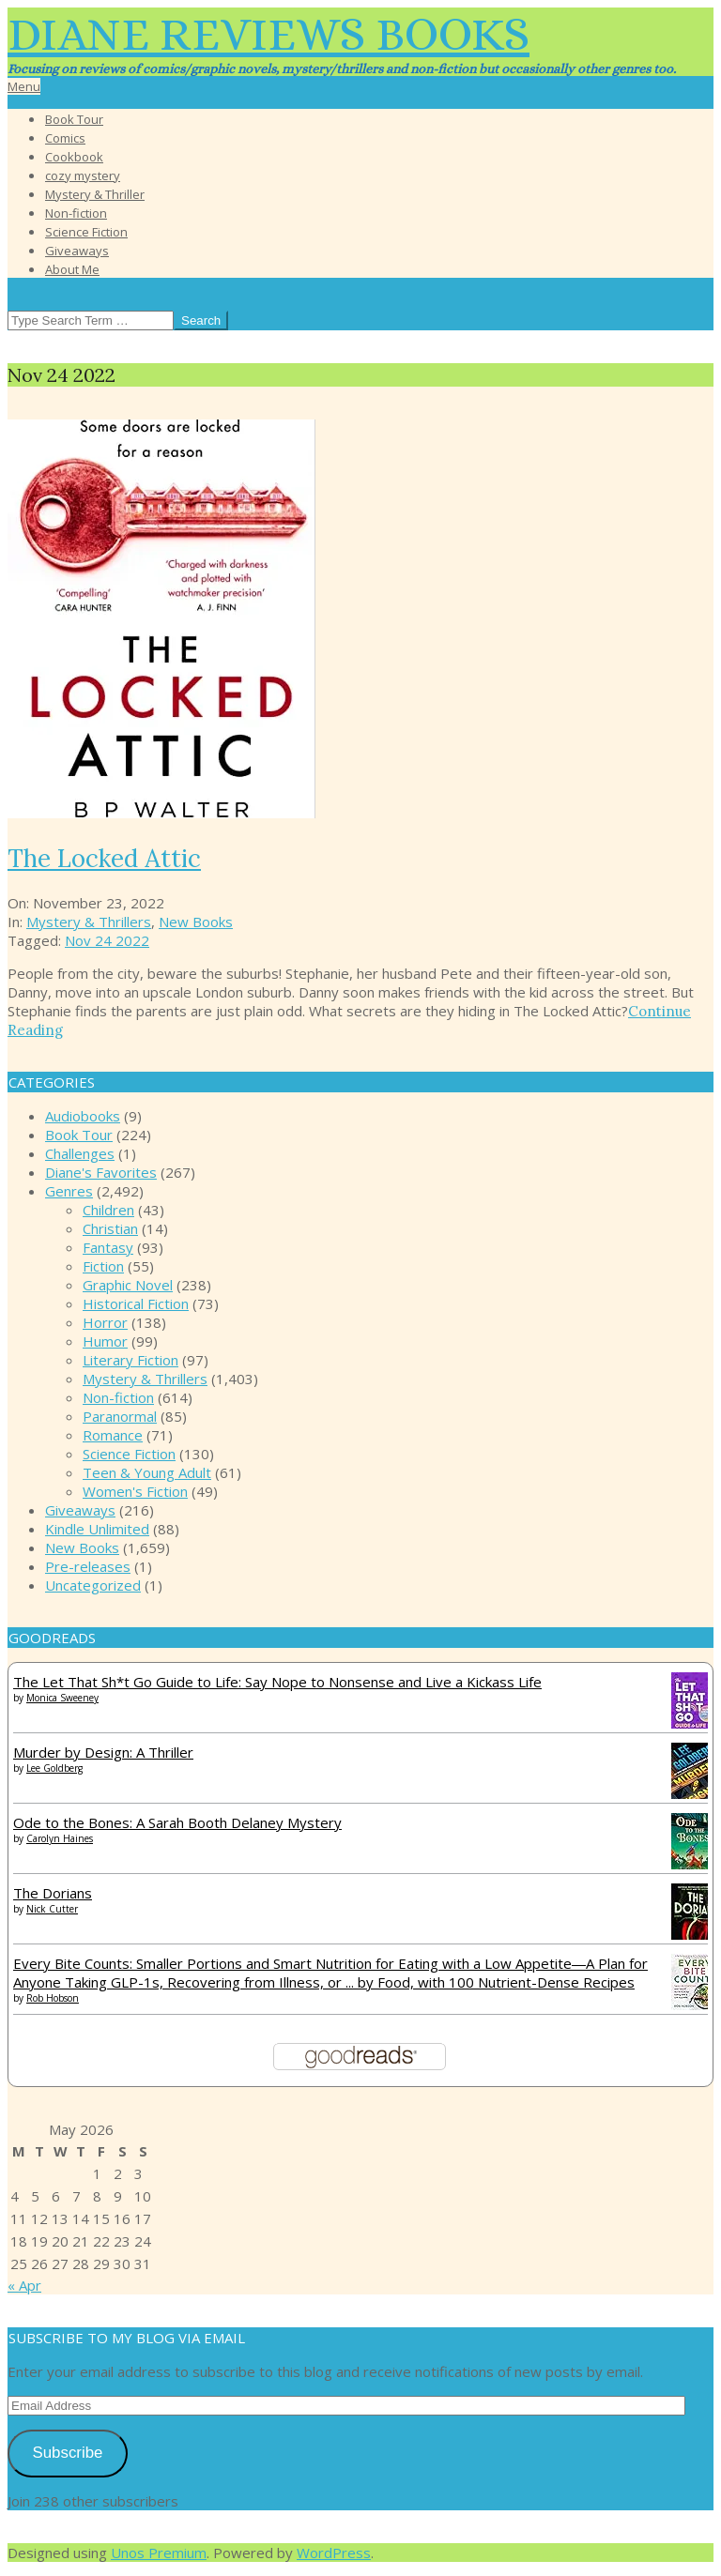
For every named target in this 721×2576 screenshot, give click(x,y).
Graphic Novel (128, 1284)
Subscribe (67, 2453)
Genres (69, 1190)
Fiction (103, 1266)
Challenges (80, 1153)
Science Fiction (129, 1453)
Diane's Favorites (101, 1172)
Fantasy (108, 1247)
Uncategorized (93, 1585)
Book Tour (79, 1134)
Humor (105, 1341)
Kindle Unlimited (97, 1528)
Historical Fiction (136, 1303)
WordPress (334, 2552)
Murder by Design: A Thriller (103, 1752)
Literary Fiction (130, 1359)
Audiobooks (82, 1115)
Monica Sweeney (62, 1697)
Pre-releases (87, 1566)
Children (108, 1209)
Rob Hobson (52, 1997)
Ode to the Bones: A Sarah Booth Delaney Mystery (177, 1822)
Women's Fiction (135, 1491)
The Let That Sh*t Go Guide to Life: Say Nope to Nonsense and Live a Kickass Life (277, 1681)
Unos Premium (159, 2552)
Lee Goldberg (54, 1768)
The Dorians (52, 1892)
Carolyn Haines (59, 1838)
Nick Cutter (52, 1908)
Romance (113, 1434)
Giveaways (80, 1510)
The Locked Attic (104, 858)
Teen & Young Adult (147, 1472)
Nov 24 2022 (107, 940)
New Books (196, 921)
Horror (105, 1322)
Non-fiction (118, 1397)
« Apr (24, 2285)
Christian (110, 1228)
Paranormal (120, 1416)
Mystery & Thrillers (88, 921)
